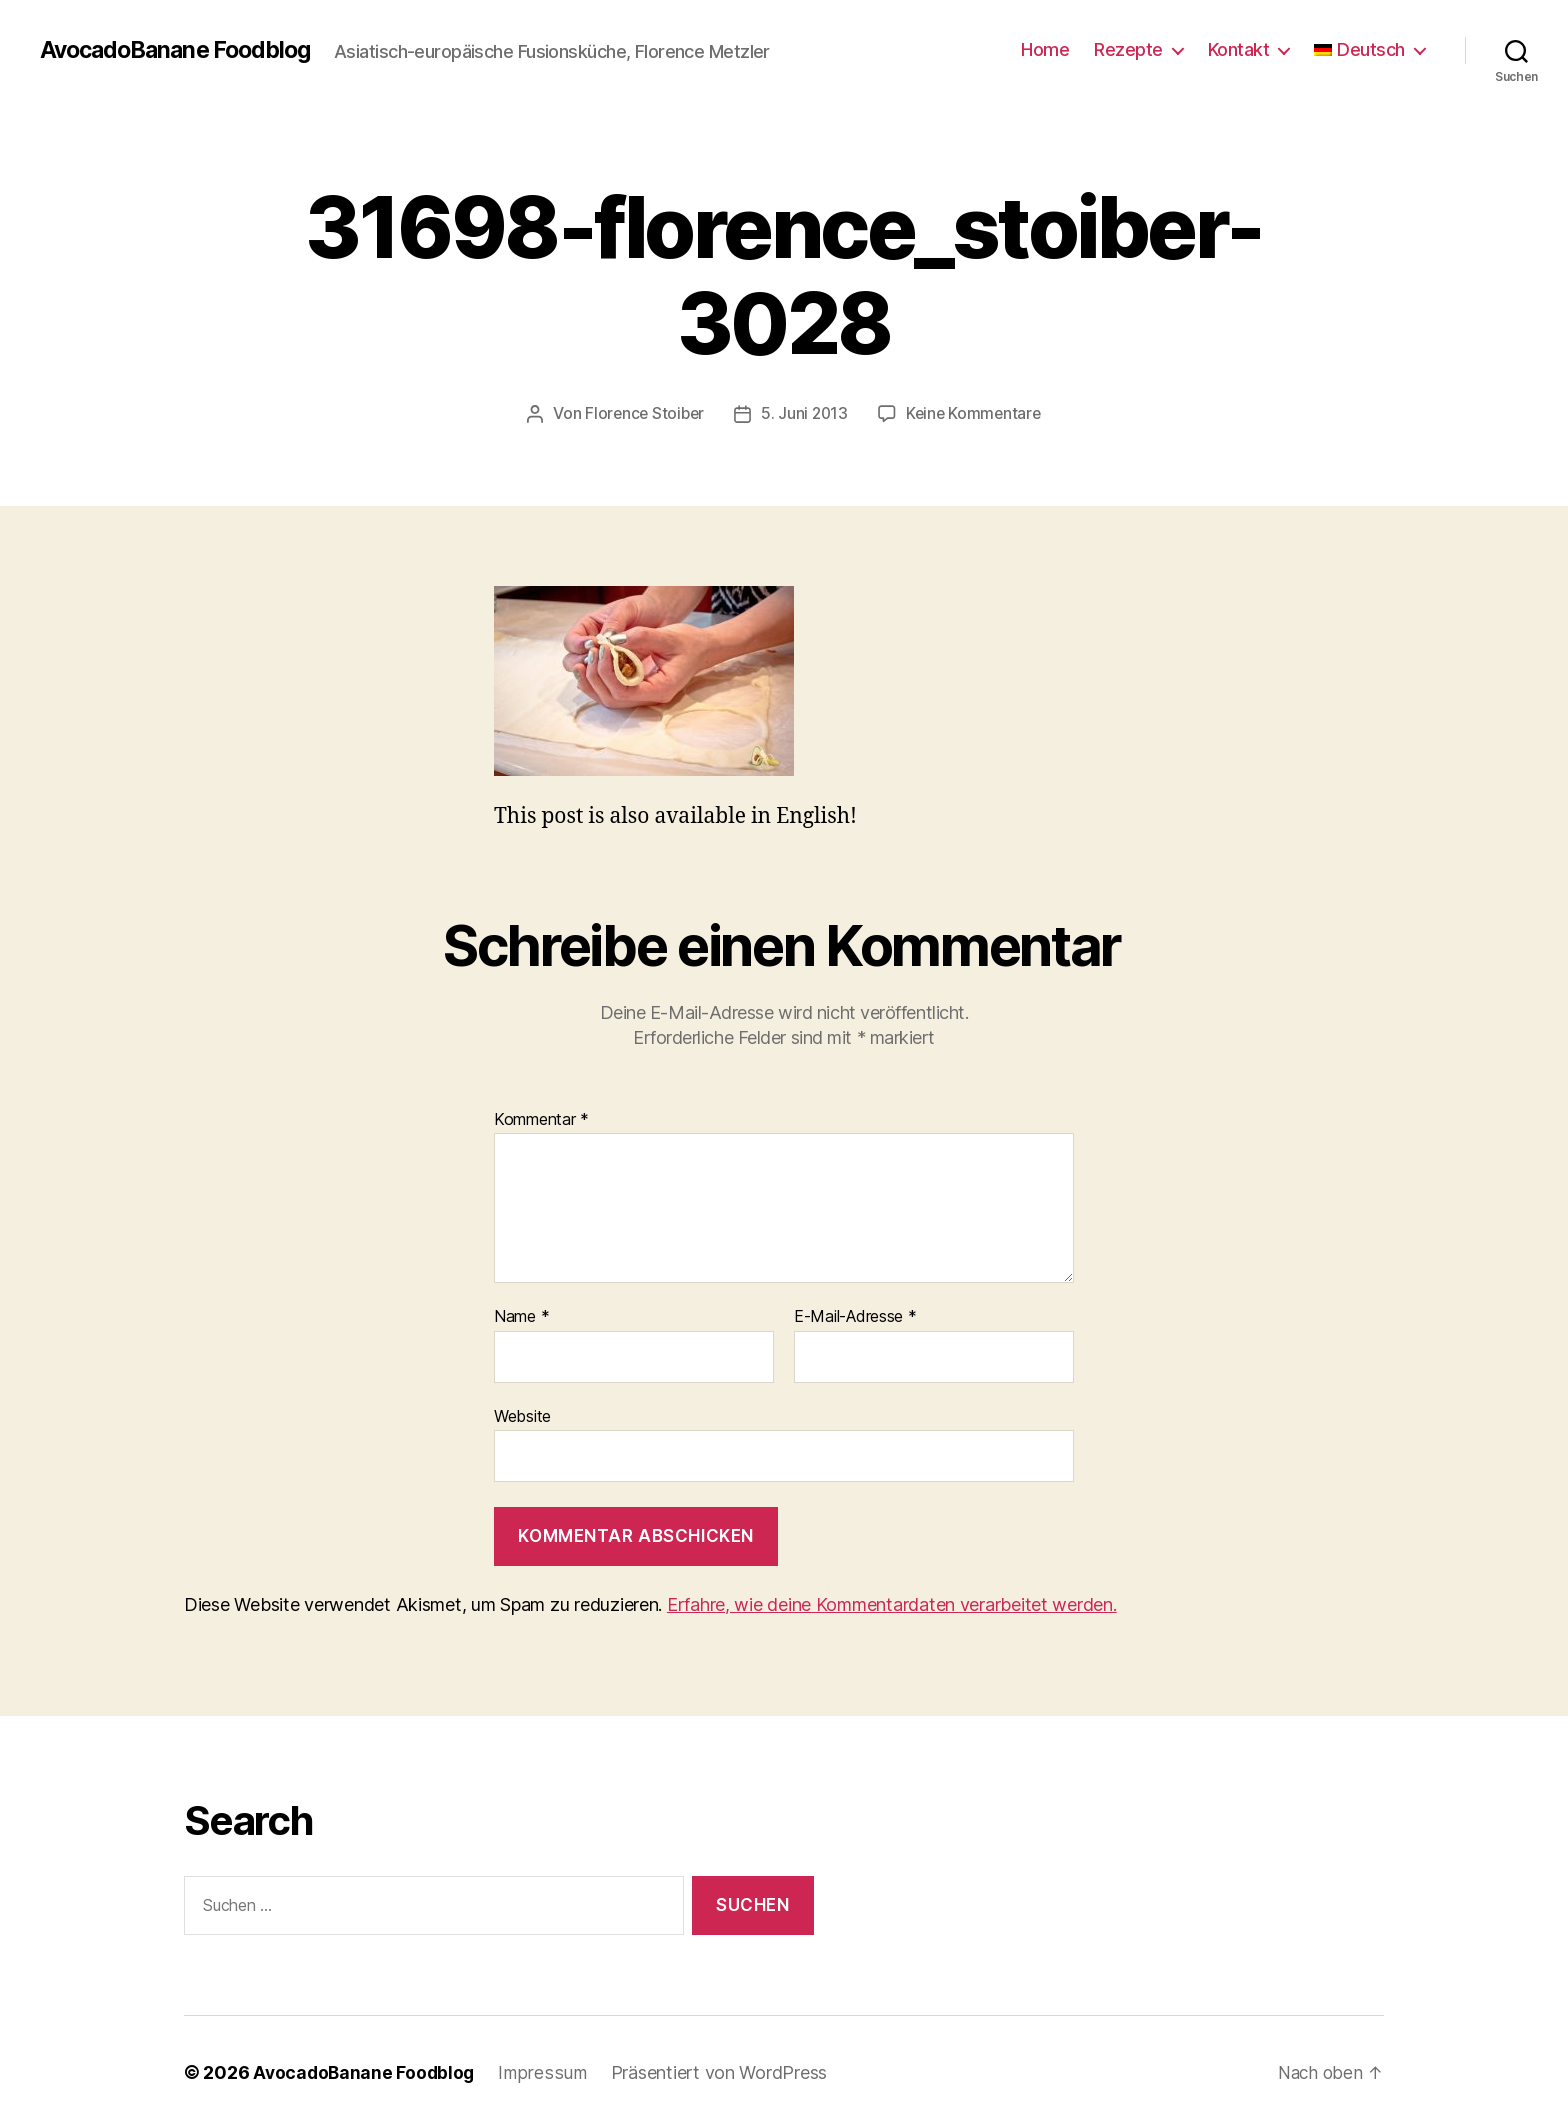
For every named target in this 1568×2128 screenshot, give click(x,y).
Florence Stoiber (641, 413)
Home (1045, 49)
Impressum (546, 2071)
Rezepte (1128, 49)
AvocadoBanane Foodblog (182, 50)
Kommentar (541, 1119)
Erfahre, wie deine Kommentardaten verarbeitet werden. (892, 1604)
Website (522, 1415)
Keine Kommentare (976, 413)
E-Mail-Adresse (855, 1317)
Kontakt (1239, 49)
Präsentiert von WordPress (722, 2071)
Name (521, 1317)
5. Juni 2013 (804, 413)
